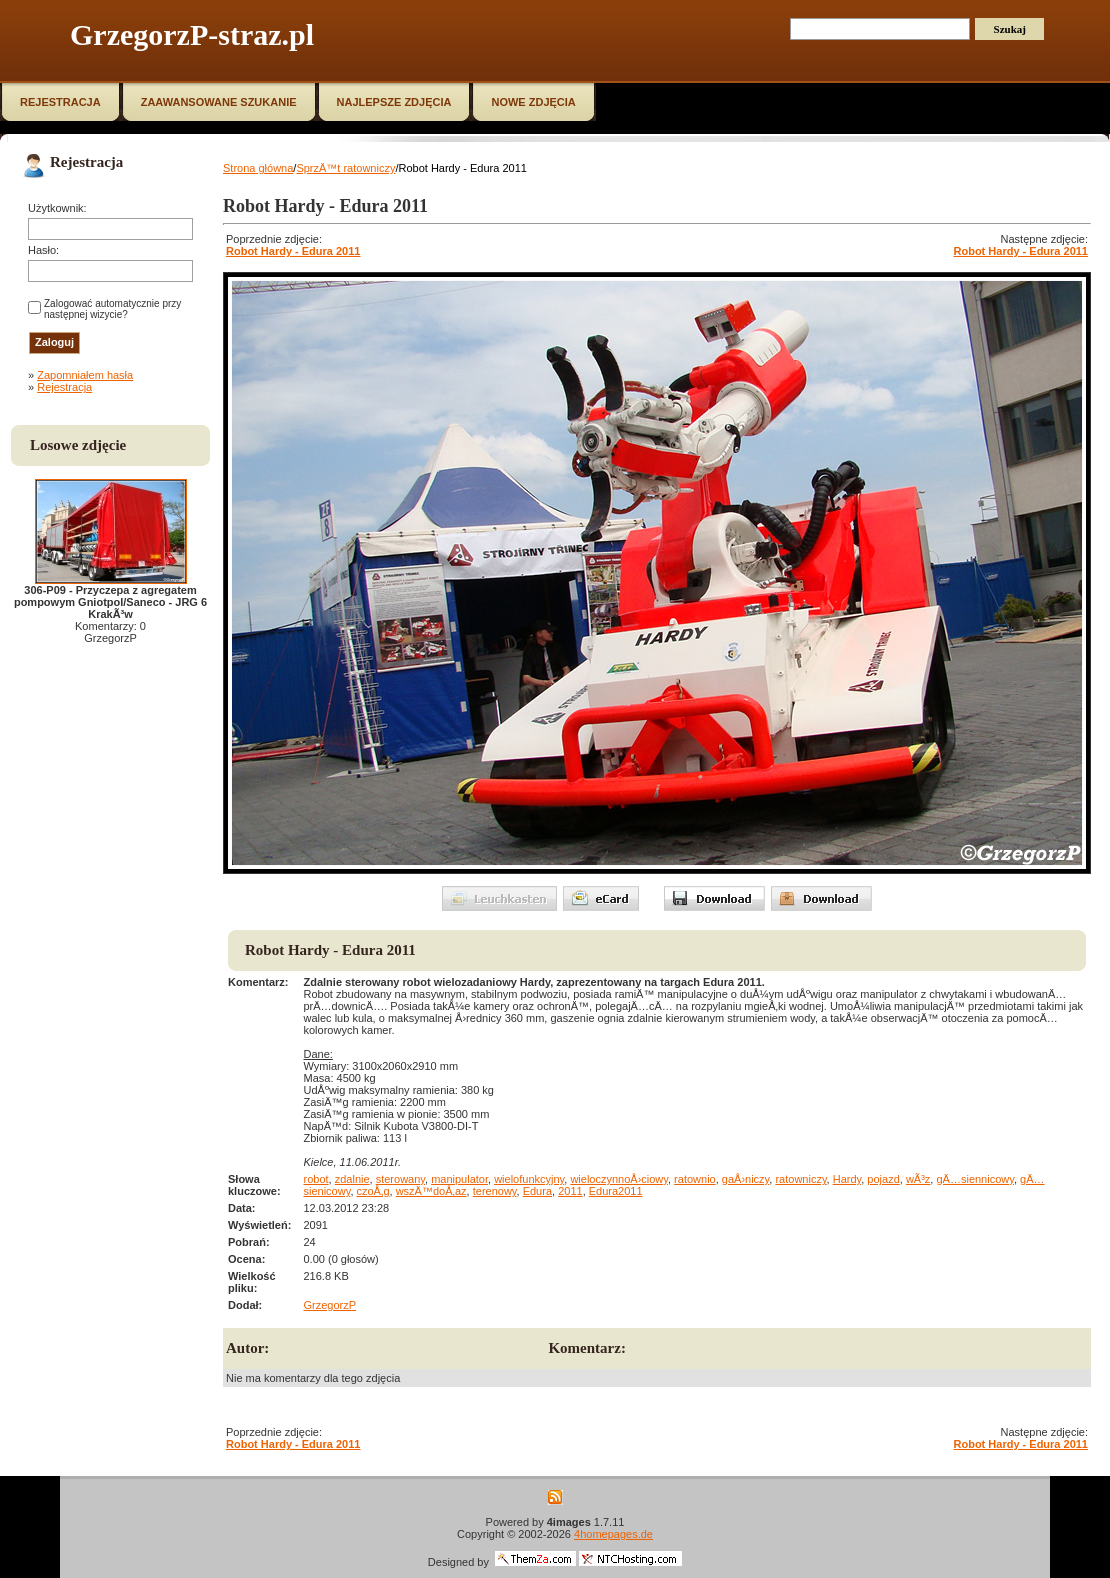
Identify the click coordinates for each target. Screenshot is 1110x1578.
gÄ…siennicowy (974, 1179)
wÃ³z (918, 1179)
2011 (570, 1191)
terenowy (495, 1191)
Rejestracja (64, 387)
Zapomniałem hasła (85, 375)
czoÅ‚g (373, 1191)
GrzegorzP (330, 1305)
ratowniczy (800, 1179)
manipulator (459, 1179)
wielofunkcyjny (529, 1179)
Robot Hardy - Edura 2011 (293, 251)
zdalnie (352, 1179)
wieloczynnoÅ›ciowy (619, 1179)
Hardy (847, 1179)
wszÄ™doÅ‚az (431, 1191)
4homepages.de (613, 1534)
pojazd (883, 1179)
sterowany (400, 1179)
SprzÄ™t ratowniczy (345, 168)
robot (316, 1179)
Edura (537, 1191)
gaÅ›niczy (745, 1179)
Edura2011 (616, 1191)
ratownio (695, 1179)
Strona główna (258, 168)
